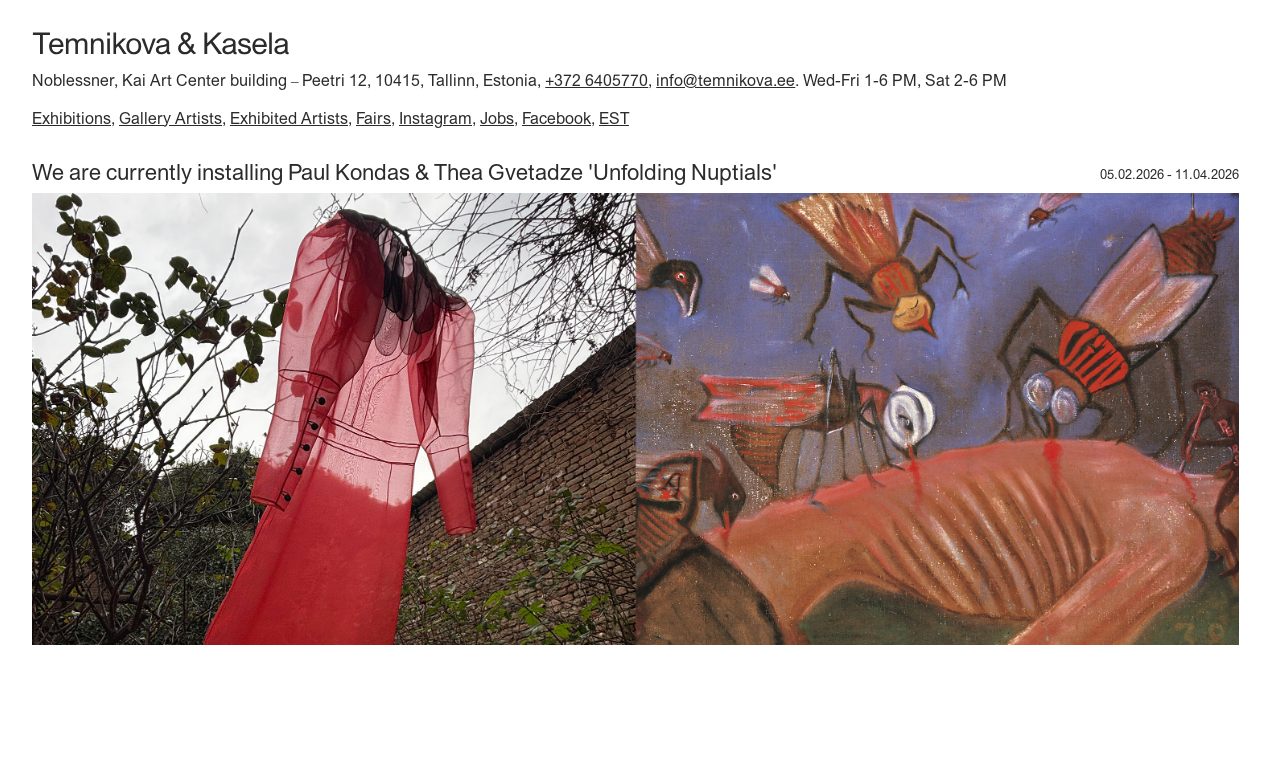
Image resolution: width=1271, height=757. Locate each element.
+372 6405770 (596, 80)
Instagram (435, 118)
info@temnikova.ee (725, 80)
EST (614, 118)
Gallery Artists (170, 118)
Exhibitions (71, 118)
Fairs (373, 118)
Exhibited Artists (289, 118)
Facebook (556, 118)
